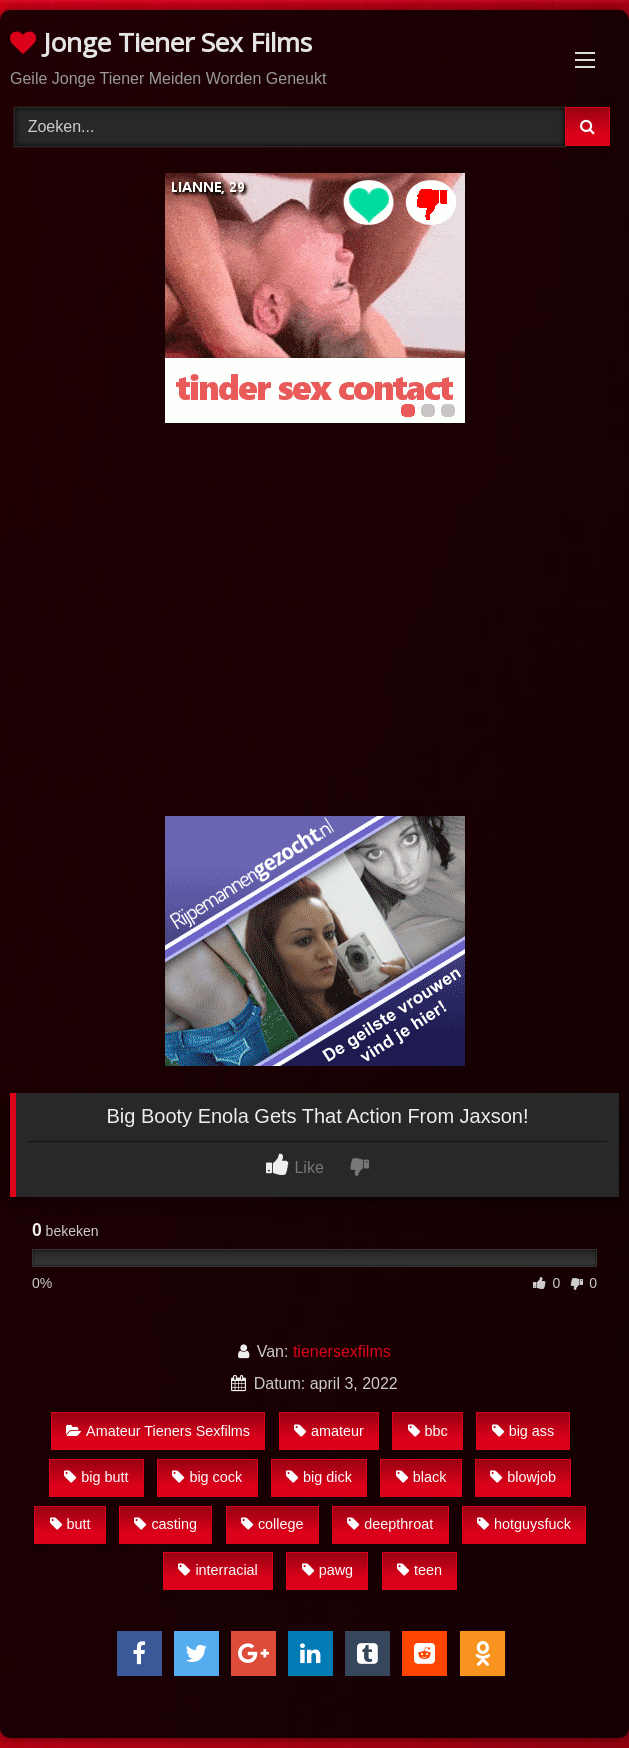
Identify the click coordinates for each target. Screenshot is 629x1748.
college (272, 1524)
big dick (319, 1477)
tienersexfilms (342, 1351)
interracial (217, 1570)
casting (165, 1524)
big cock (207, 1477)
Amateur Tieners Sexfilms (158, 1431)
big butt (96, 1477)
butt (70, 1524)
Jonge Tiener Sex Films (161, 42)
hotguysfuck (524, 1524)
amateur (329, 1431)
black (421, 1477)
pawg (327, 1570)
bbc (428, 1431)
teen (419, 1570)
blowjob (523, 1477)
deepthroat (390, 1524)
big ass (523, 1431)
